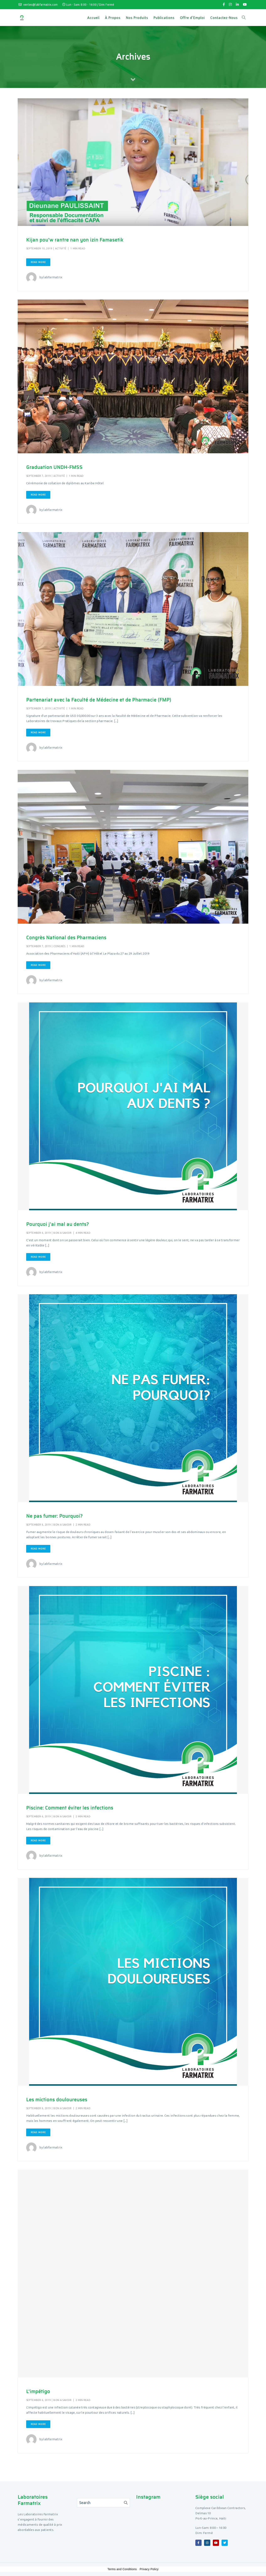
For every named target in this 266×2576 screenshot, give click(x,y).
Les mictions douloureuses (56, 2099)
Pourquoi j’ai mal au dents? (57, 1224)
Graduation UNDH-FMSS (54, 467)
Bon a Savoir (62, 1232)
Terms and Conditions (122, 2569)
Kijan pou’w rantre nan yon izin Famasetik (74, 240)
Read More (38, 262)
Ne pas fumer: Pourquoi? (54, 1516)
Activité (60, 248)
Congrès (59, 946)
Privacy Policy (149, 2569)
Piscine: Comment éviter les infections (69, 1808)
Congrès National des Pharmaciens (66, 937)
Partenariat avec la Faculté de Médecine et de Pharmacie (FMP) (98, 700)
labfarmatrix (52, 277)
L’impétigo (38, 2391)
